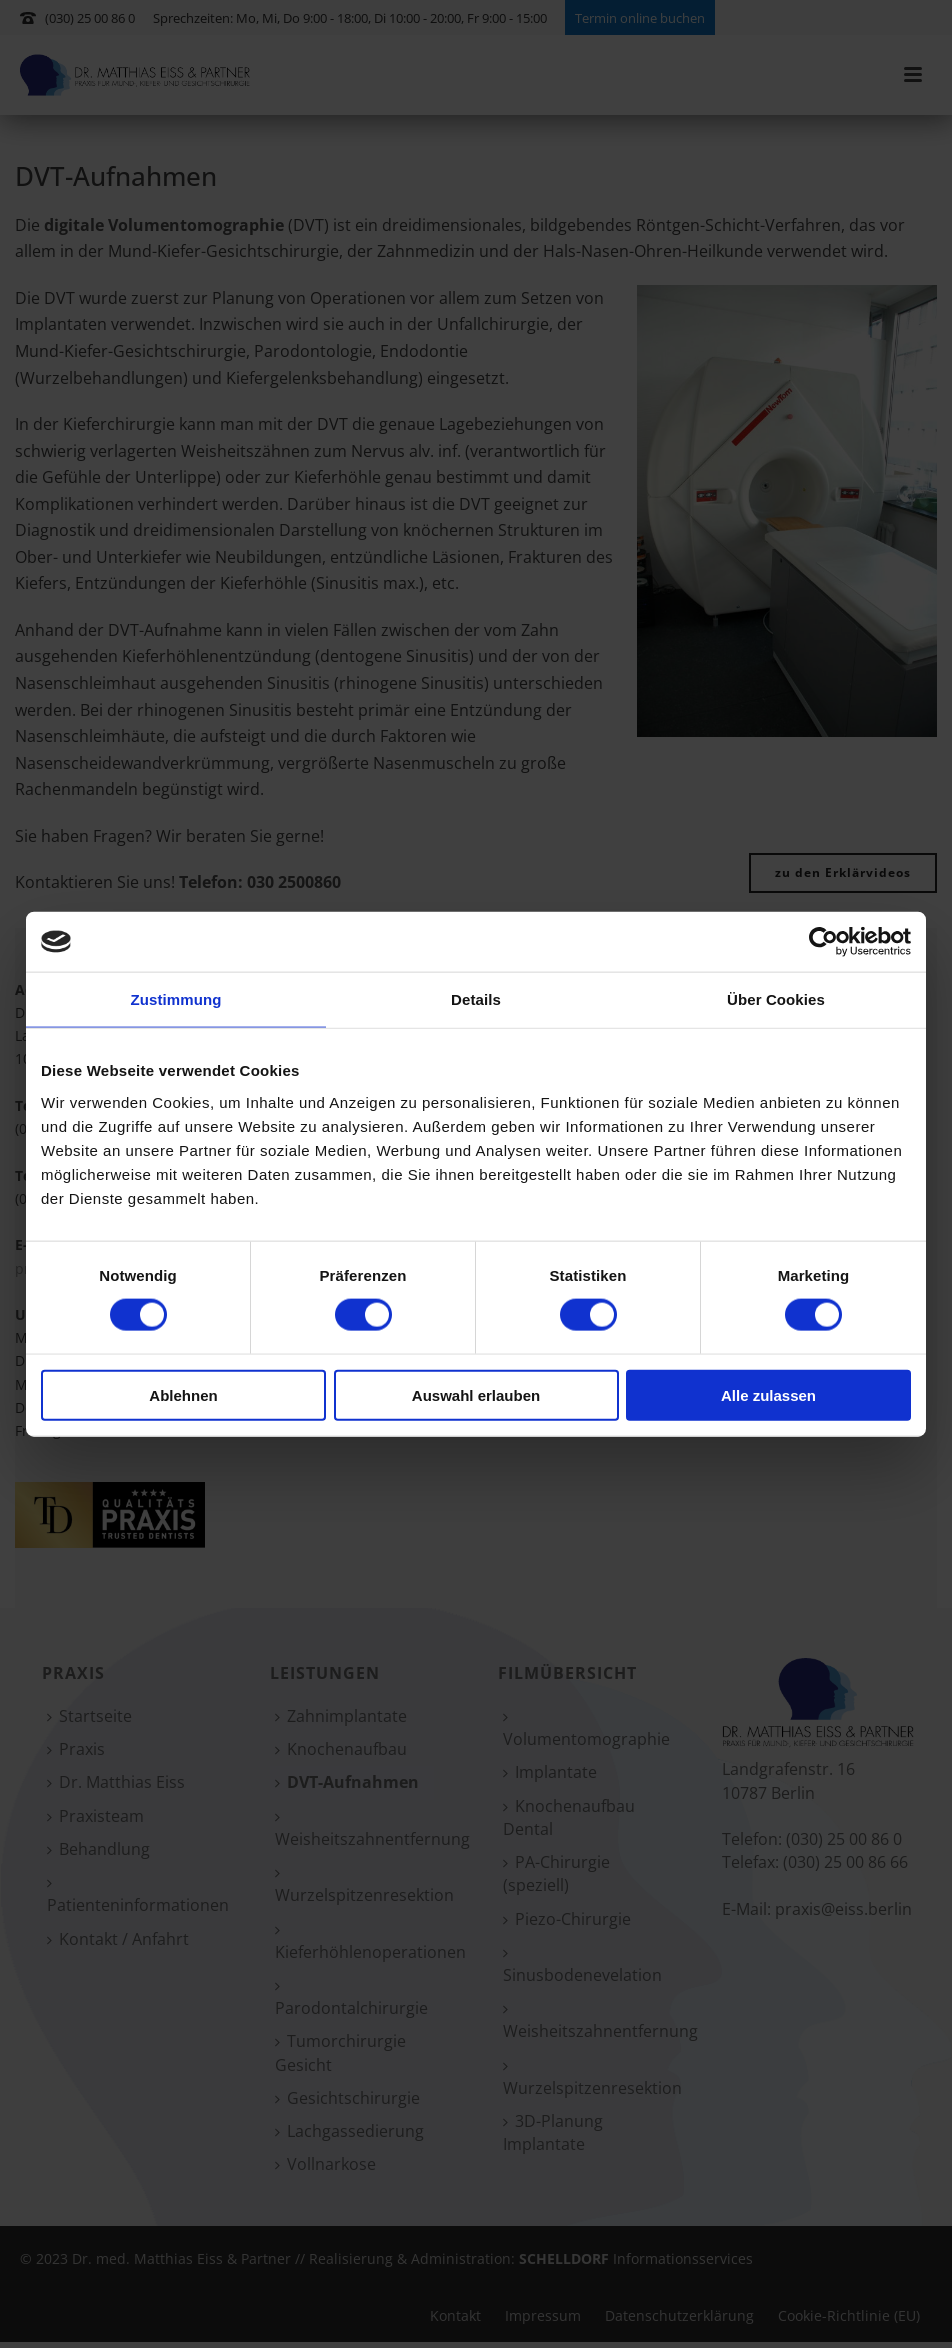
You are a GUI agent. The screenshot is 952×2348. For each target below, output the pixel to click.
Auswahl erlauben (476, 1394)
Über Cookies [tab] (776, 999)
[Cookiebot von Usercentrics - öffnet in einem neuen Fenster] (823, 942)
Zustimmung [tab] (176, 999)
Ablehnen (183, 1394)
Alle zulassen (768, 1394)
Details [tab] (476, 999)
